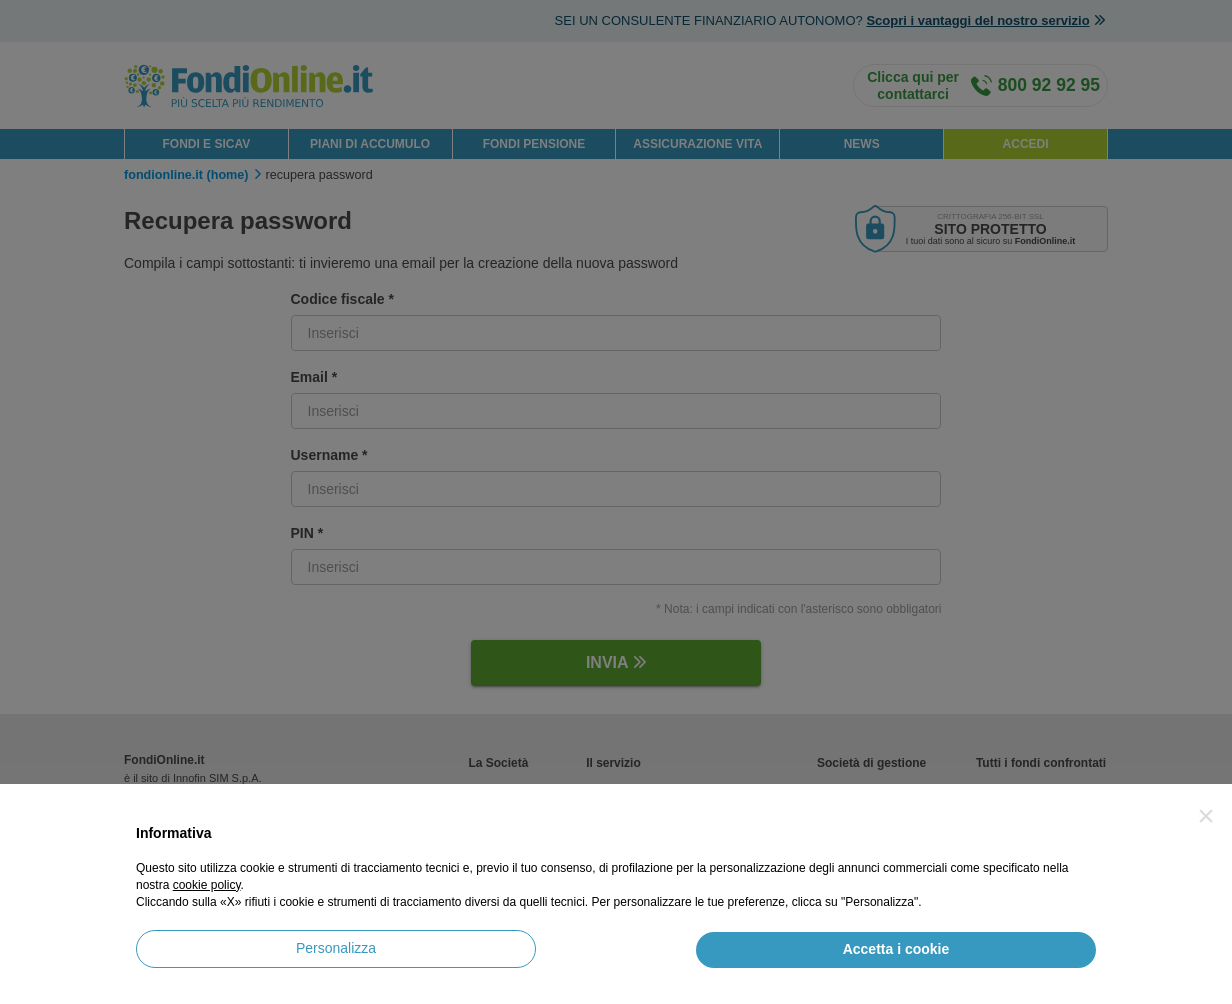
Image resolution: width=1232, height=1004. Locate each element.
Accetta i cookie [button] (896, 949)
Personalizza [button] (336, 948)
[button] (1206, 816)
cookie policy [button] (207, 885)
